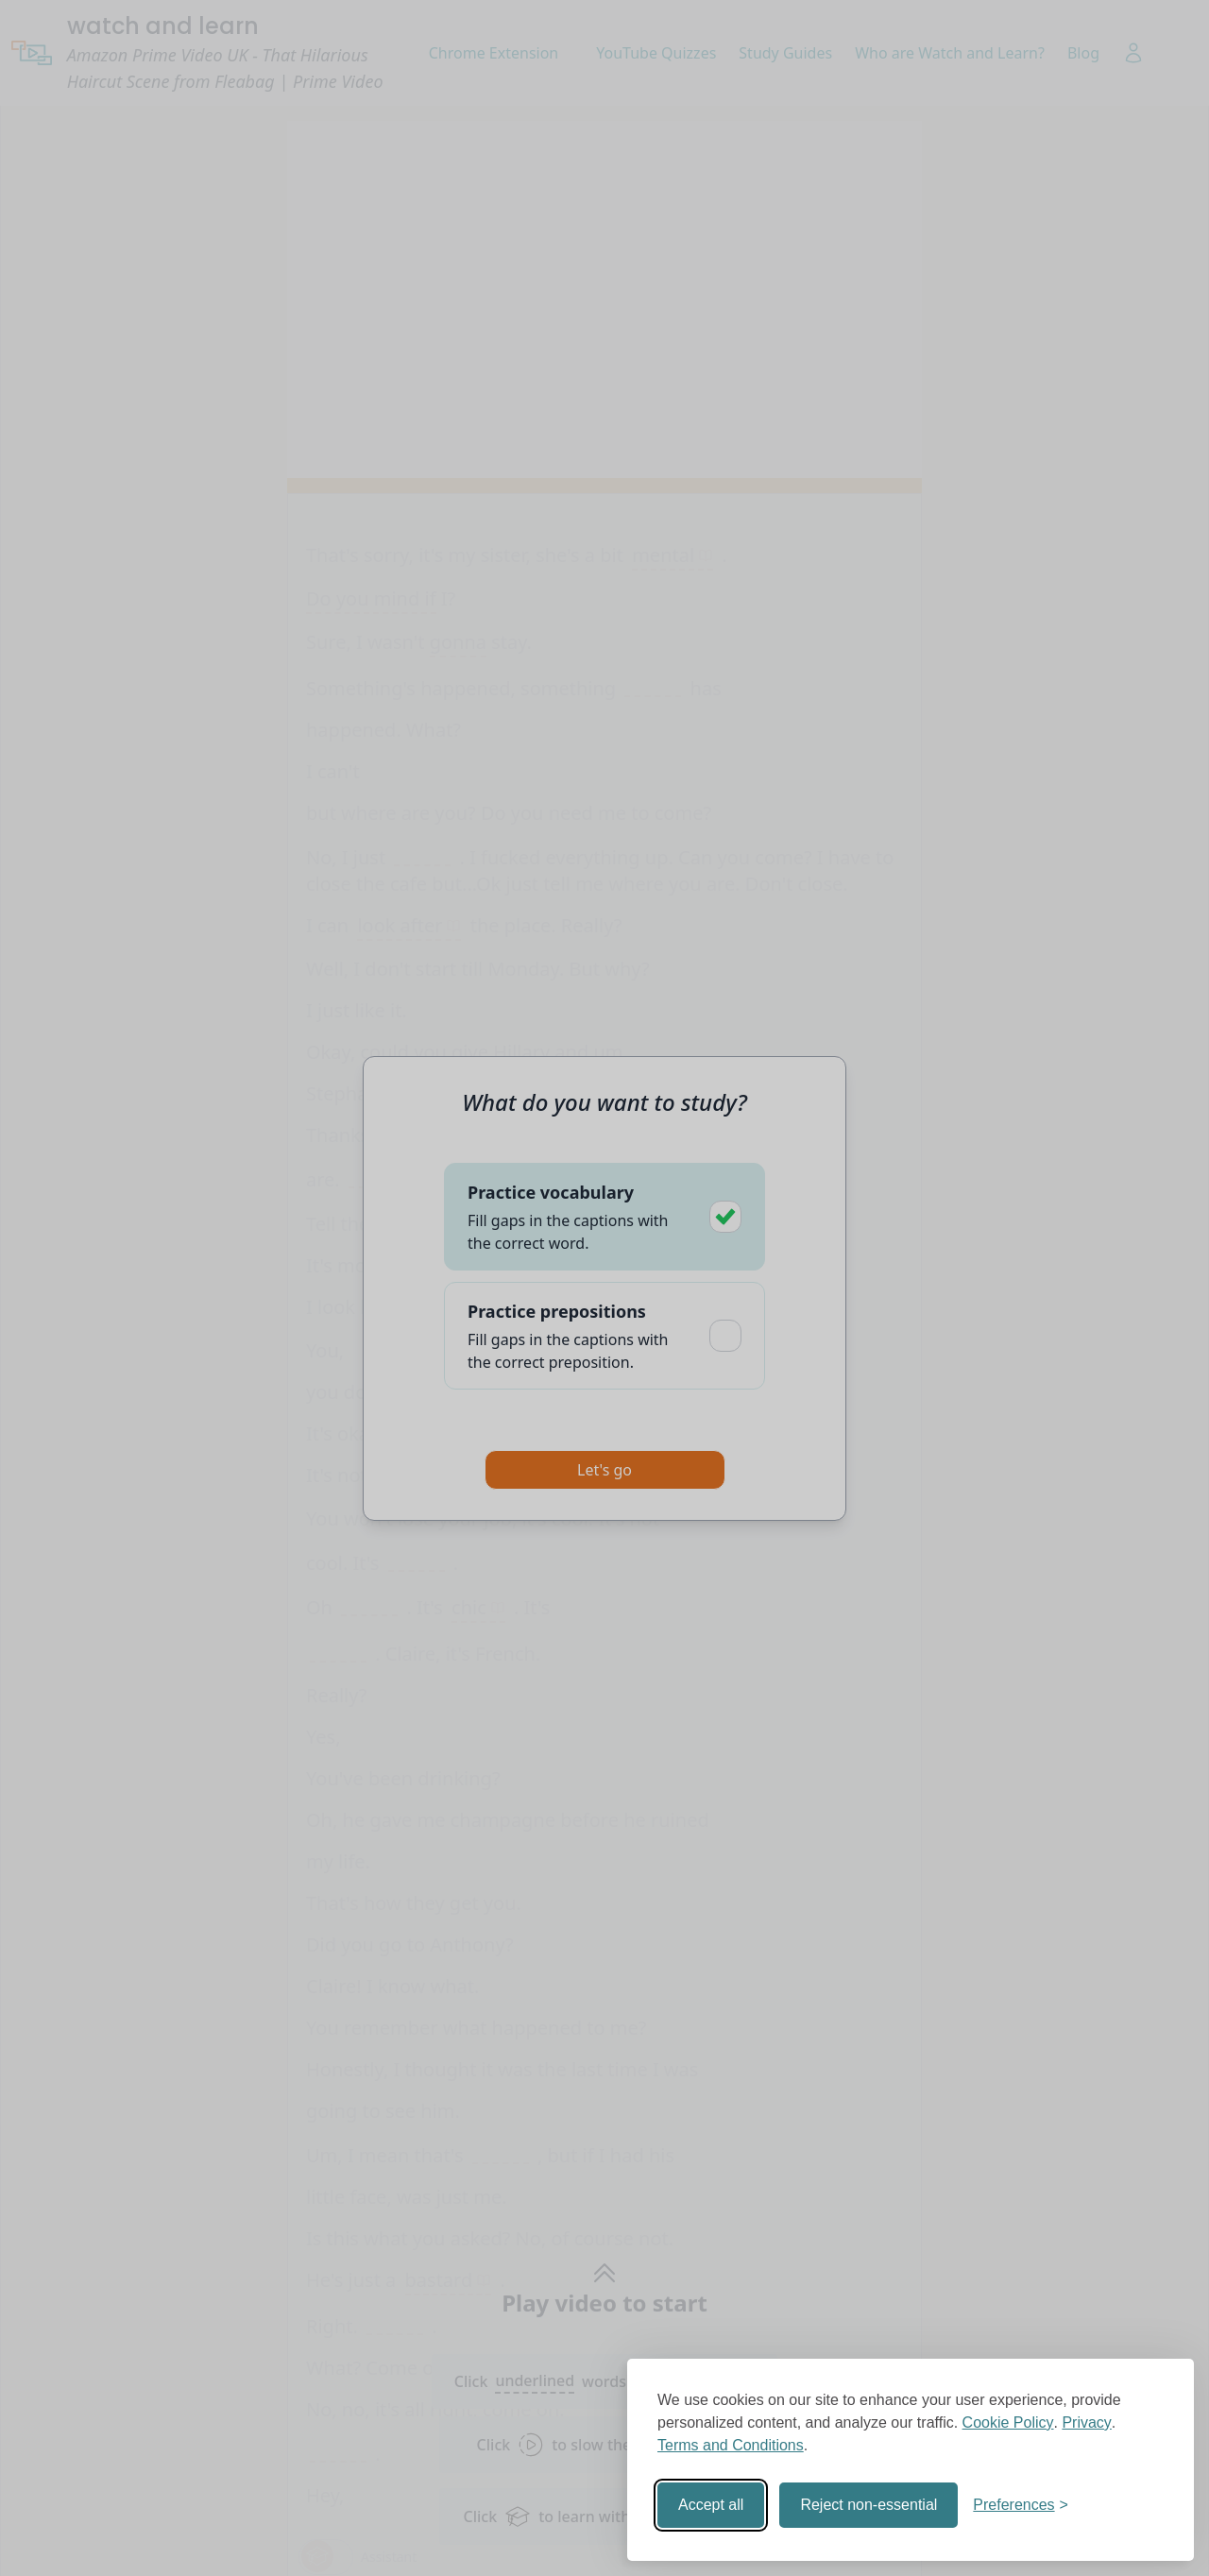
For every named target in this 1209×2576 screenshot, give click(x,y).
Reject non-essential (868, 2505)
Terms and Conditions (730, 2445)
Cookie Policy (1008, 2422)
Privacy (1086, 2422)
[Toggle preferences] (1020, 2505)
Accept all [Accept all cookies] (710, 2505)
